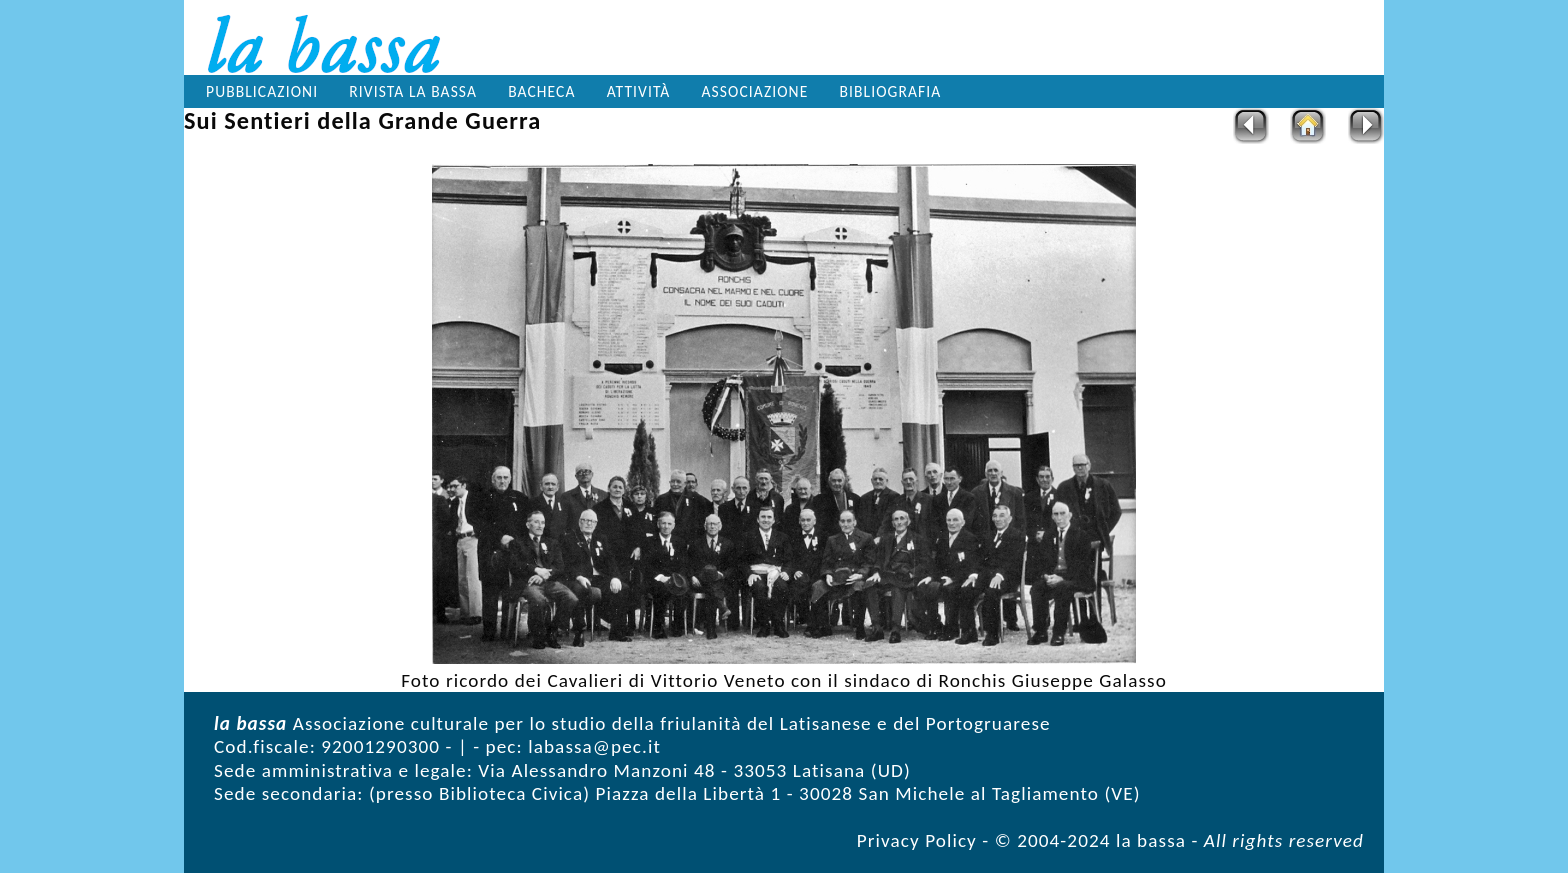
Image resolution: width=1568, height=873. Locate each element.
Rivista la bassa (413, 91)
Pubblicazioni (262, 91)
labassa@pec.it (594, 746)
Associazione (755, 91)
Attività (639, 91)
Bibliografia (891, 91)
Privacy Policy (917, 840)
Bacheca (541, 91)
